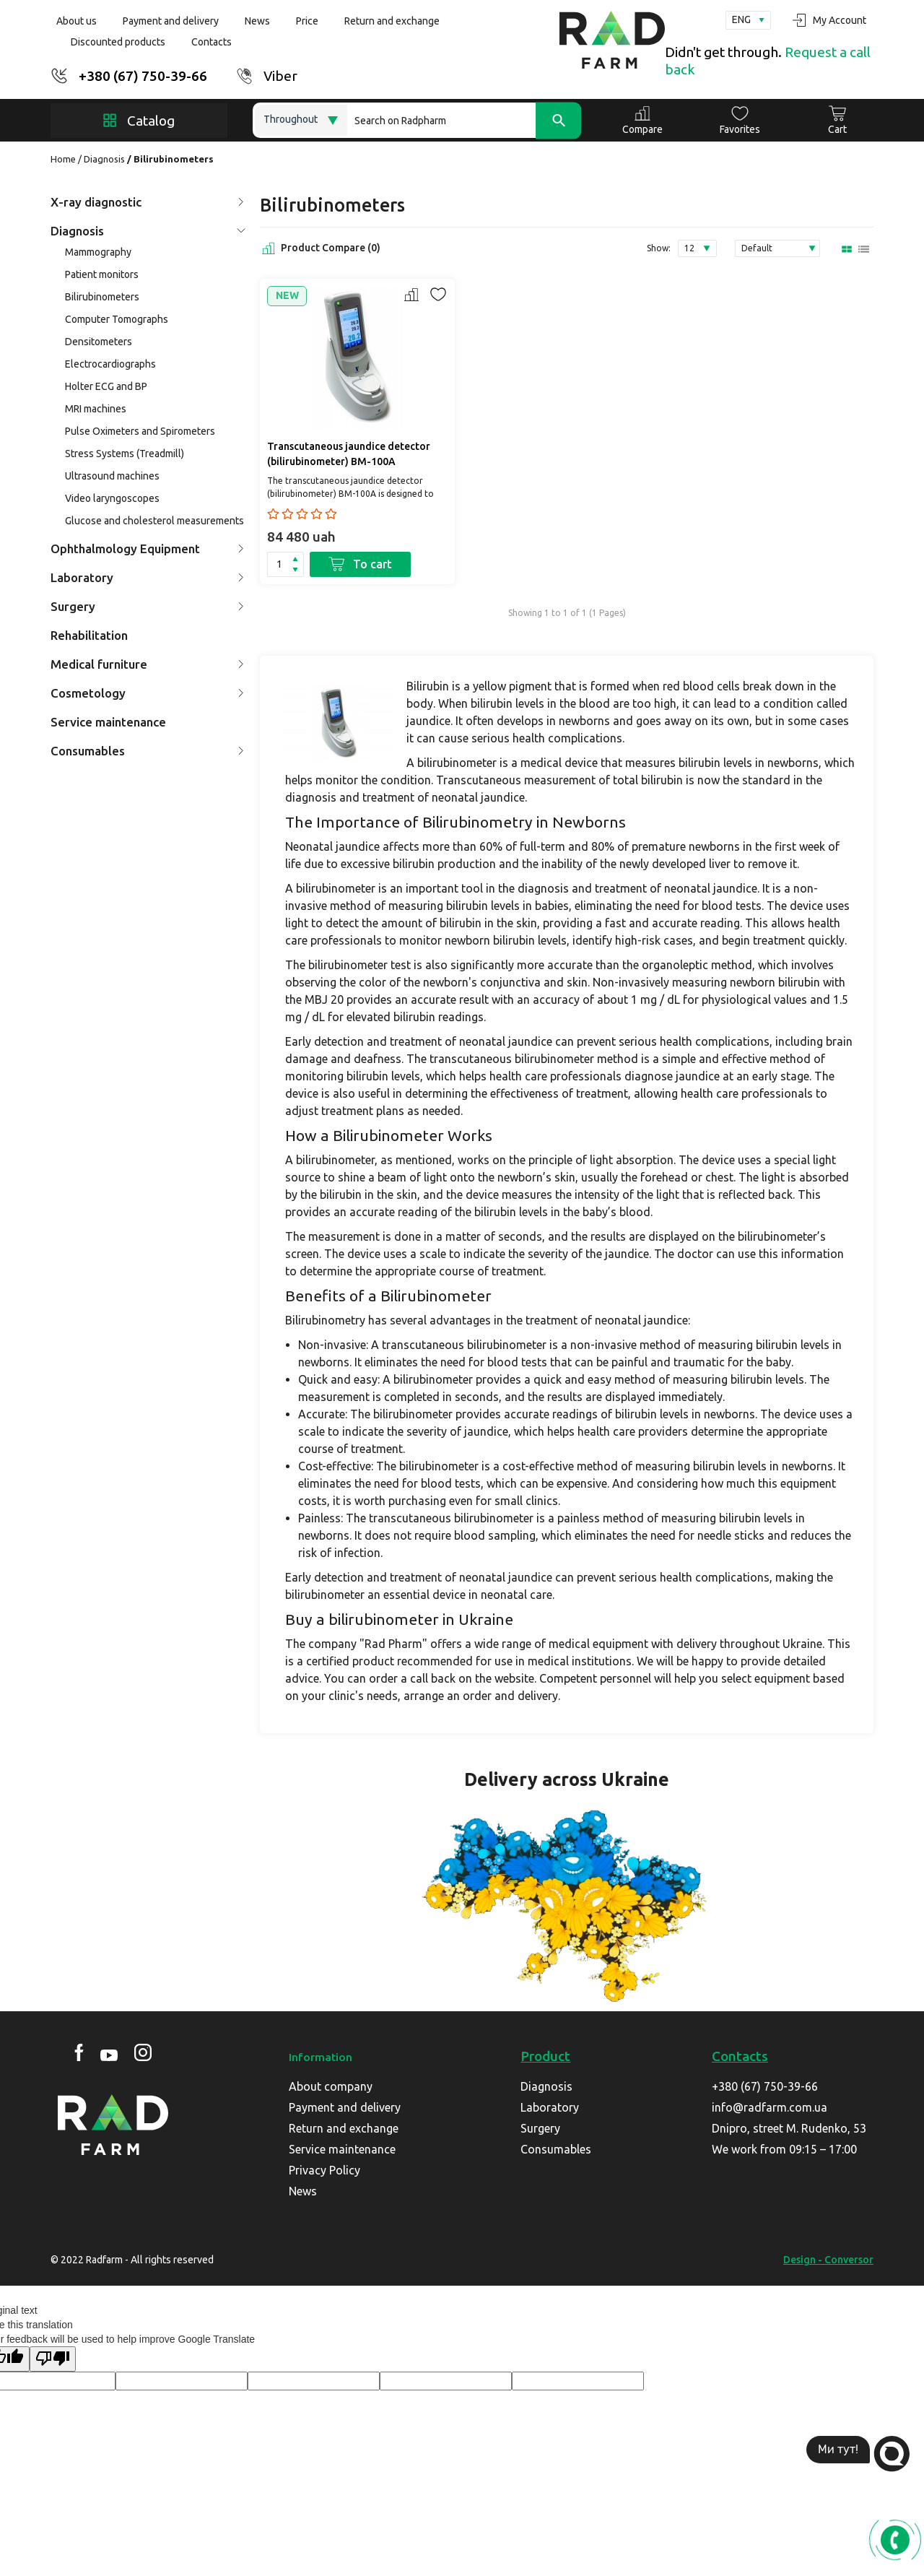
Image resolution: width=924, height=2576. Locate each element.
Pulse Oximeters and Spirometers (140, 431)
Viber (280, 76)
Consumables (147, 751)
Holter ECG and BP (106, 386)
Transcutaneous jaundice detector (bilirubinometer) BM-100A (348, 454)
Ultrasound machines (112, 476)
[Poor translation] (53, 2359)
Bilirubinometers (102, 297)
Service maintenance (108, 722)
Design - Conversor (828, 2259)
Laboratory (147, 577)
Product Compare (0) (320, 248)
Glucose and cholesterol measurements (154, 520)
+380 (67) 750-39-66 (143, 76)
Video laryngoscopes (112, 498)
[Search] (464, 120)
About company (330, 2086)
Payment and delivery (171, 21)
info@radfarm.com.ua (769, 2107)
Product (545, 2056)
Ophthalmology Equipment (147, 548)
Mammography (98, 252)
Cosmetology (147, 693)
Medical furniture (147, 664)
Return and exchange (392, 21)
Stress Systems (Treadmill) (124, 453)
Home (63, 159)
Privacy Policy (324, 2170)
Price (307, 21)
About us (76, 21)
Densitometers (98, 341)
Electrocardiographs (110, 364)
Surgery (147, 606)
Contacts (211, 42)
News (257, 21)
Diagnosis (104, 159)
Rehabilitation (89, 635)
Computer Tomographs (116, 319)
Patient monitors (102, 274)
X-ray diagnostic (147, 202)
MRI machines (95, 409)
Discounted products (118, 42)
